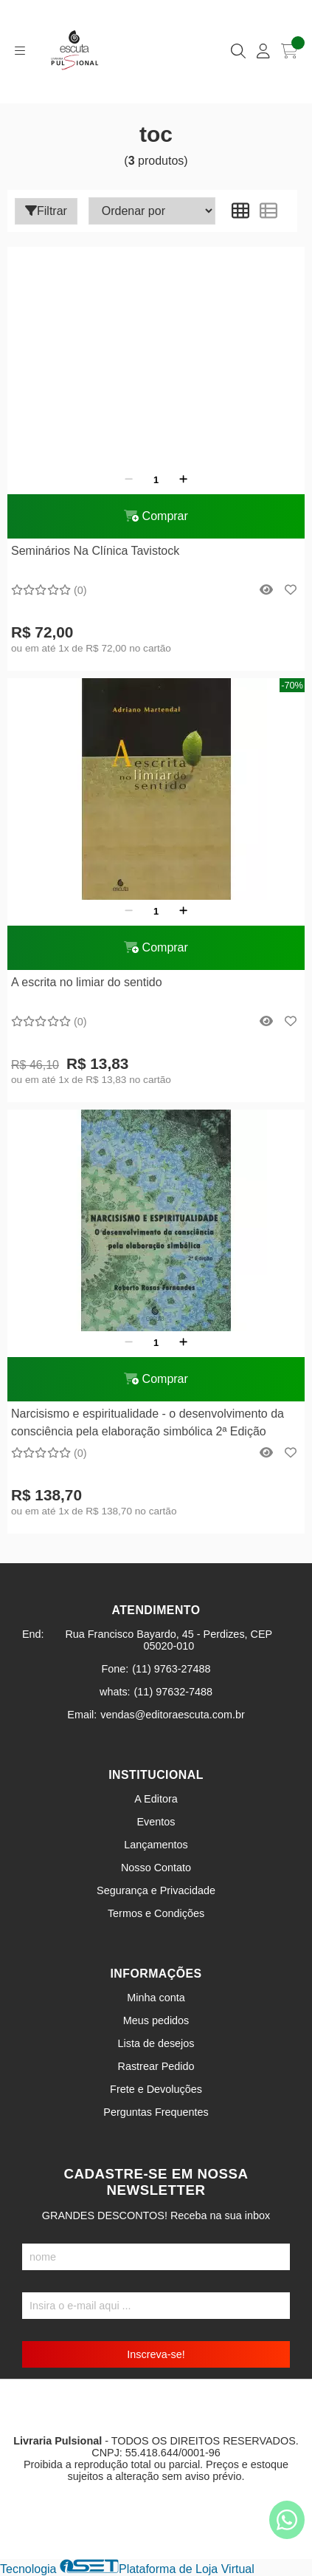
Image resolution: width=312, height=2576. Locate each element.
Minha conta (155, 1997)
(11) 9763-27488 (171, 1669)
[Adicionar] (183, 479)
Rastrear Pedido (156, 2066)
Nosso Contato (156, 1867)
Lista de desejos (155, 2043)
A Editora (155, 1799)
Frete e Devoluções (156, 2089)
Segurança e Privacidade (156, 1890)
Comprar (156, 516)
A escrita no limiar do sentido (86, 982)
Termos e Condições (156, 1913)
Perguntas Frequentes (155, 2112)
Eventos (156, 1822)
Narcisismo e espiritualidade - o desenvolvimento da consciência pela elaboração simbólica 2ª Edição (147, 1422)
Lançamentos (155, 1845)
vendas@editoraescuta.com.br (172, 1715)
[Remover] (128, 479)
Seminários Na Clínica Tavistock (95, 550)
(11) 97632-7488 (173, 1692)
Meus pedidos (156, 2020)
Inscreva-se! (155, 2354)
